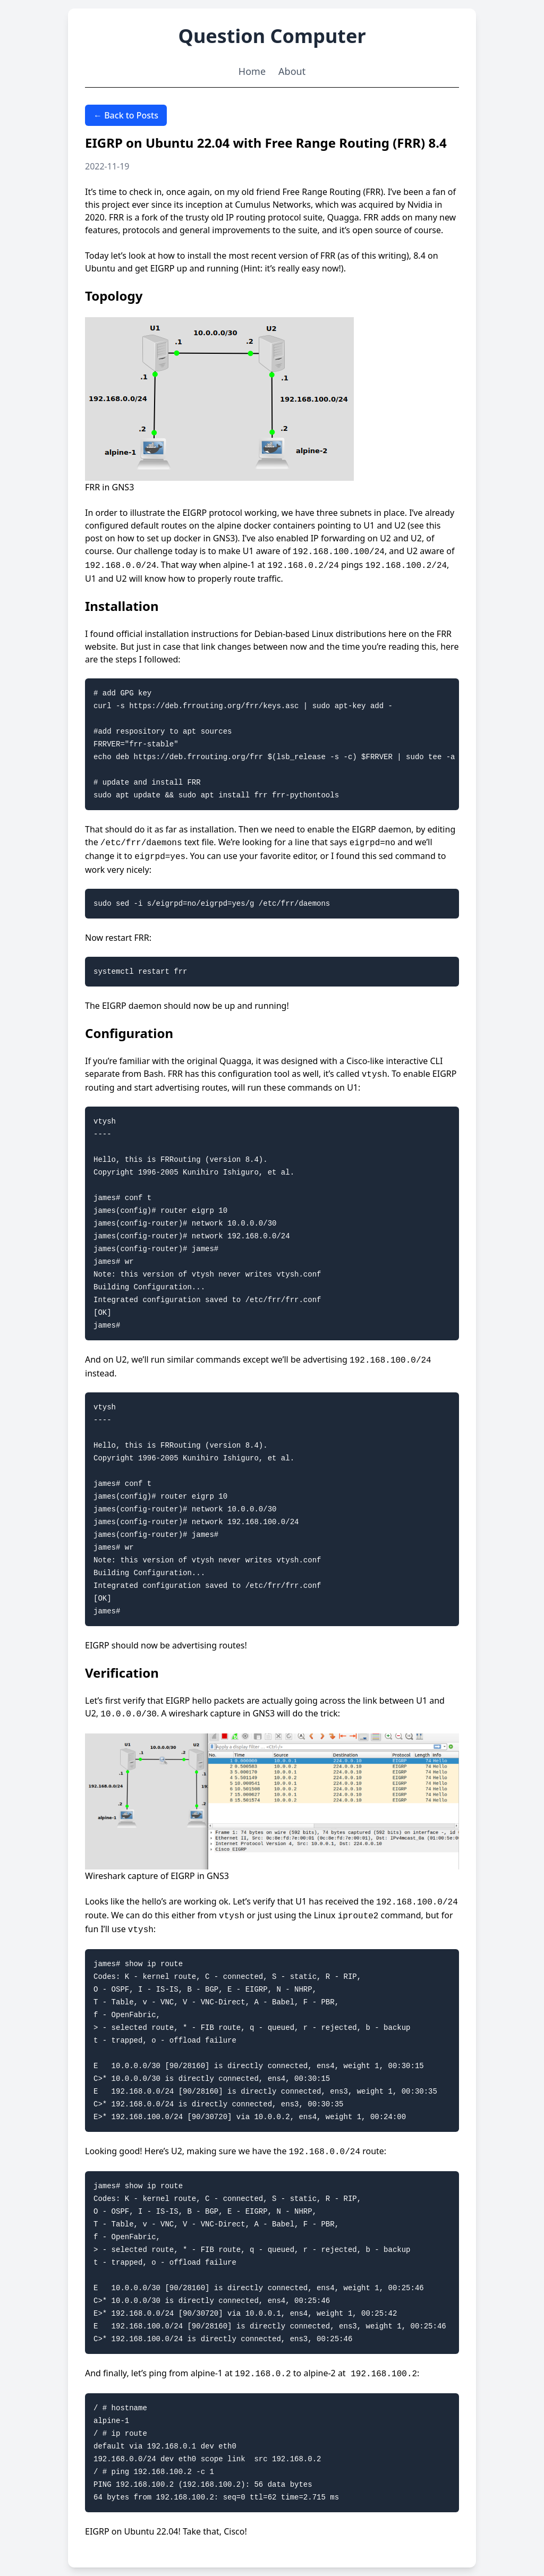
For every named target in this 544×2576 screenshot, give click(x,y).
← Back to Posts (126, 115)
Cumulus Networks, (274, 204)
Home (252, 71)
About (291, 71)
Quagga (343, 217)
